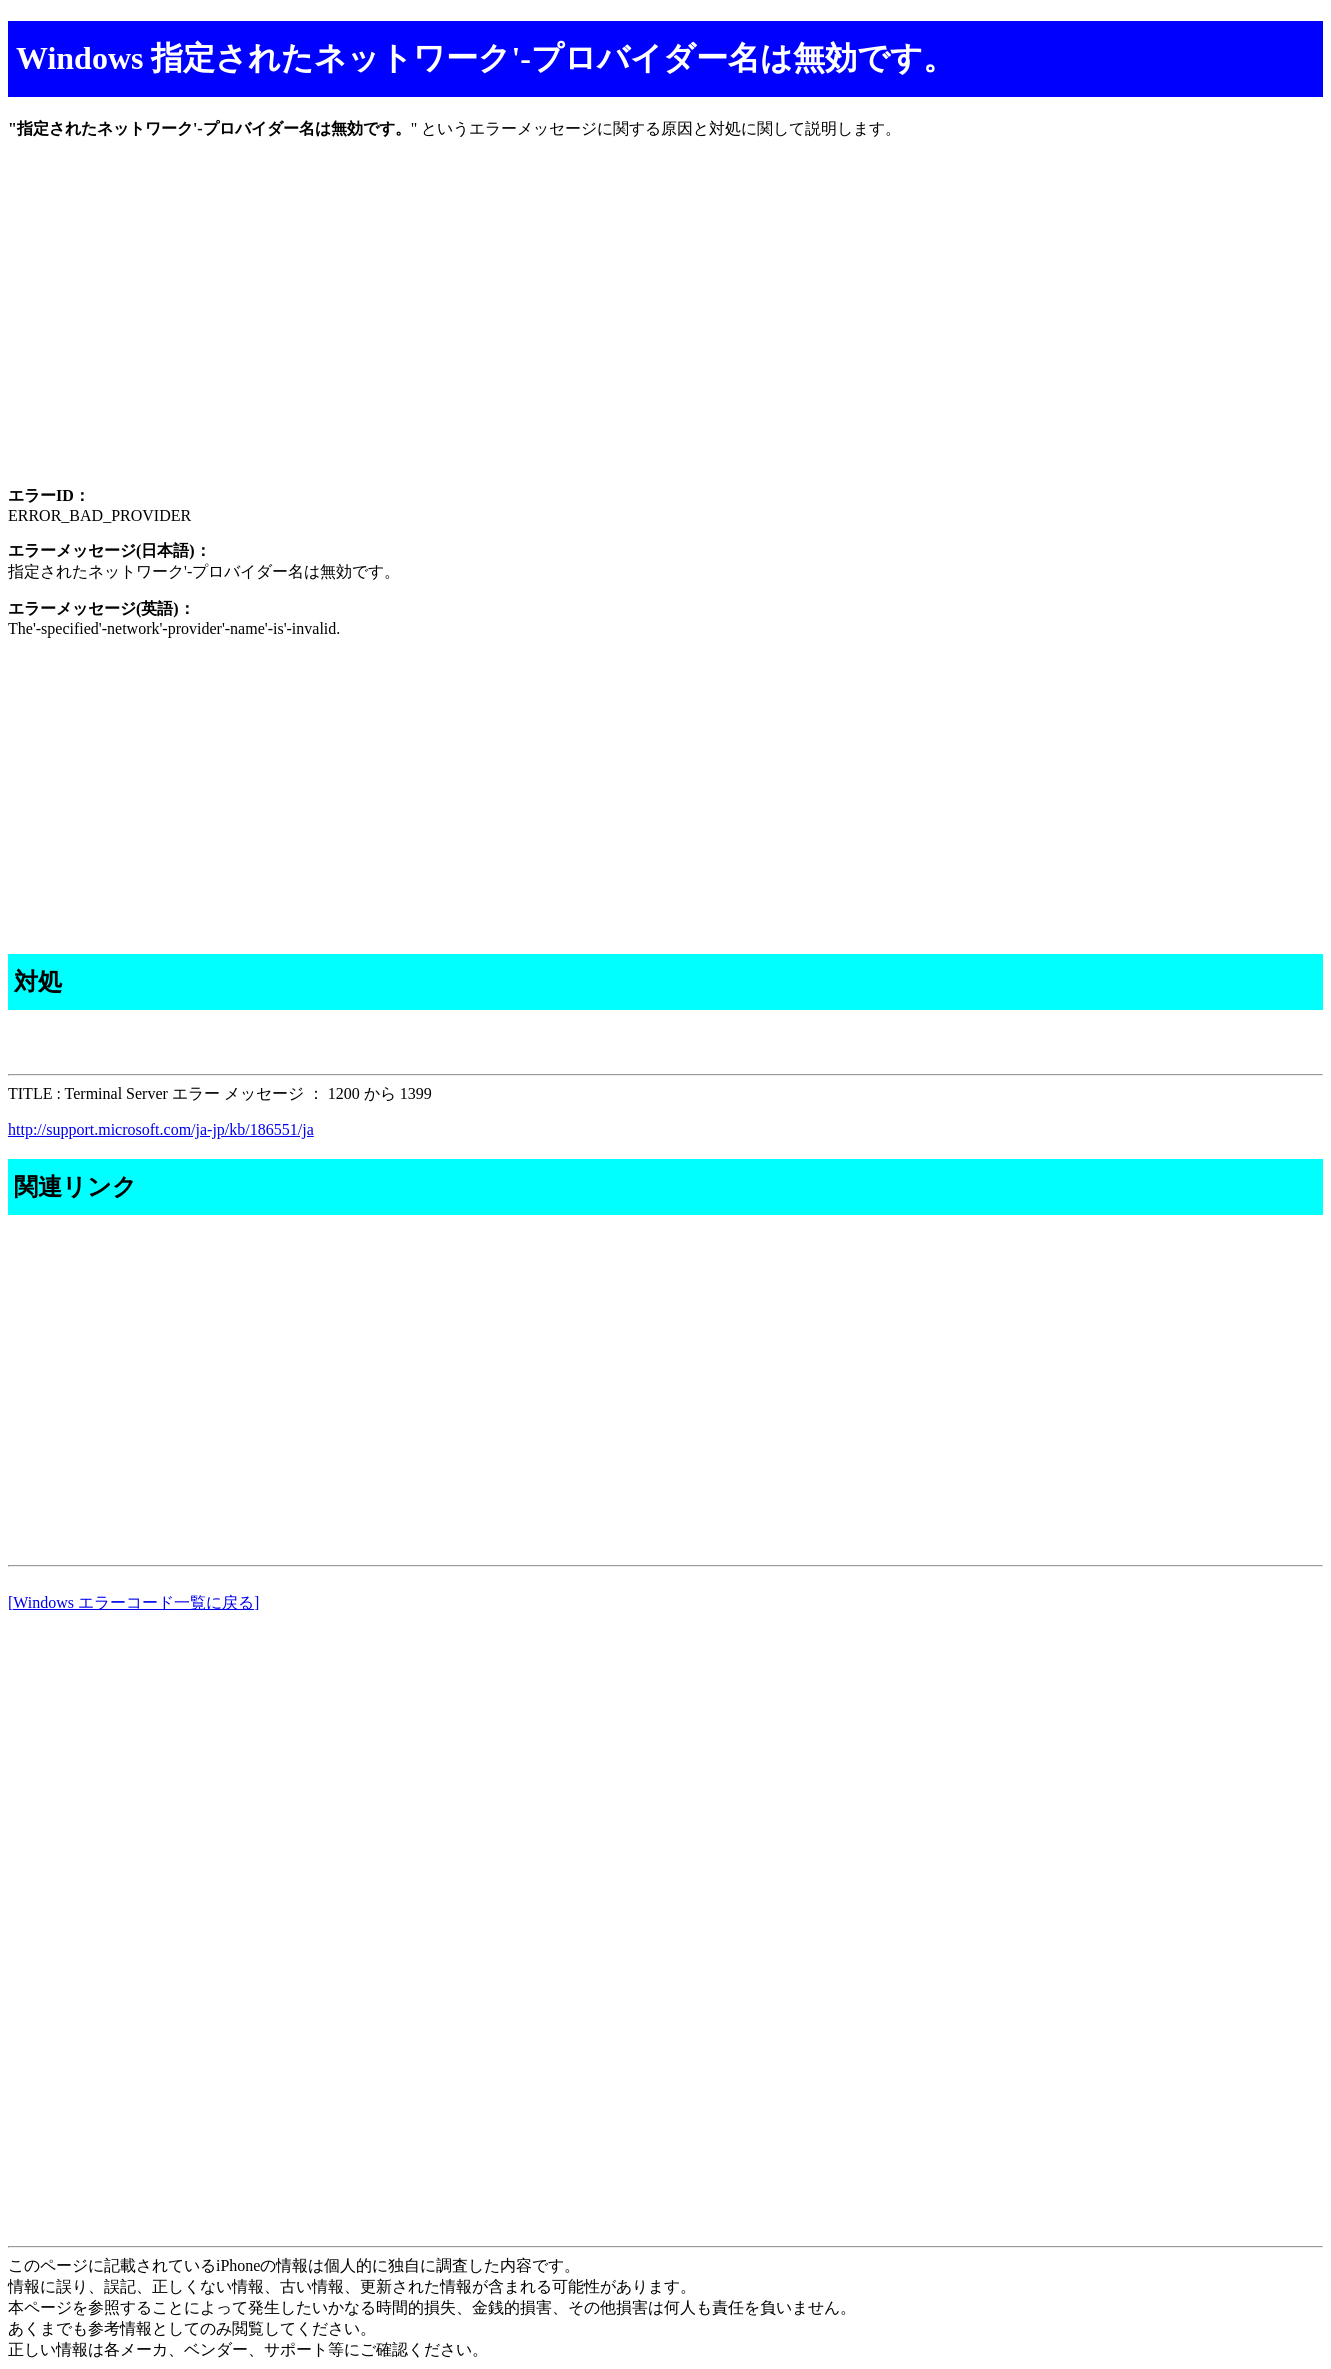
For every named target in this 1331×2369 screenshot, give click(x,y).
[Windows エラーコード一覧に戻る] (133, 1602)
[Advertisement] (608, 330)
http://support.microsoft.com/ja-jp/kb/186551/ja (161, 1129)
